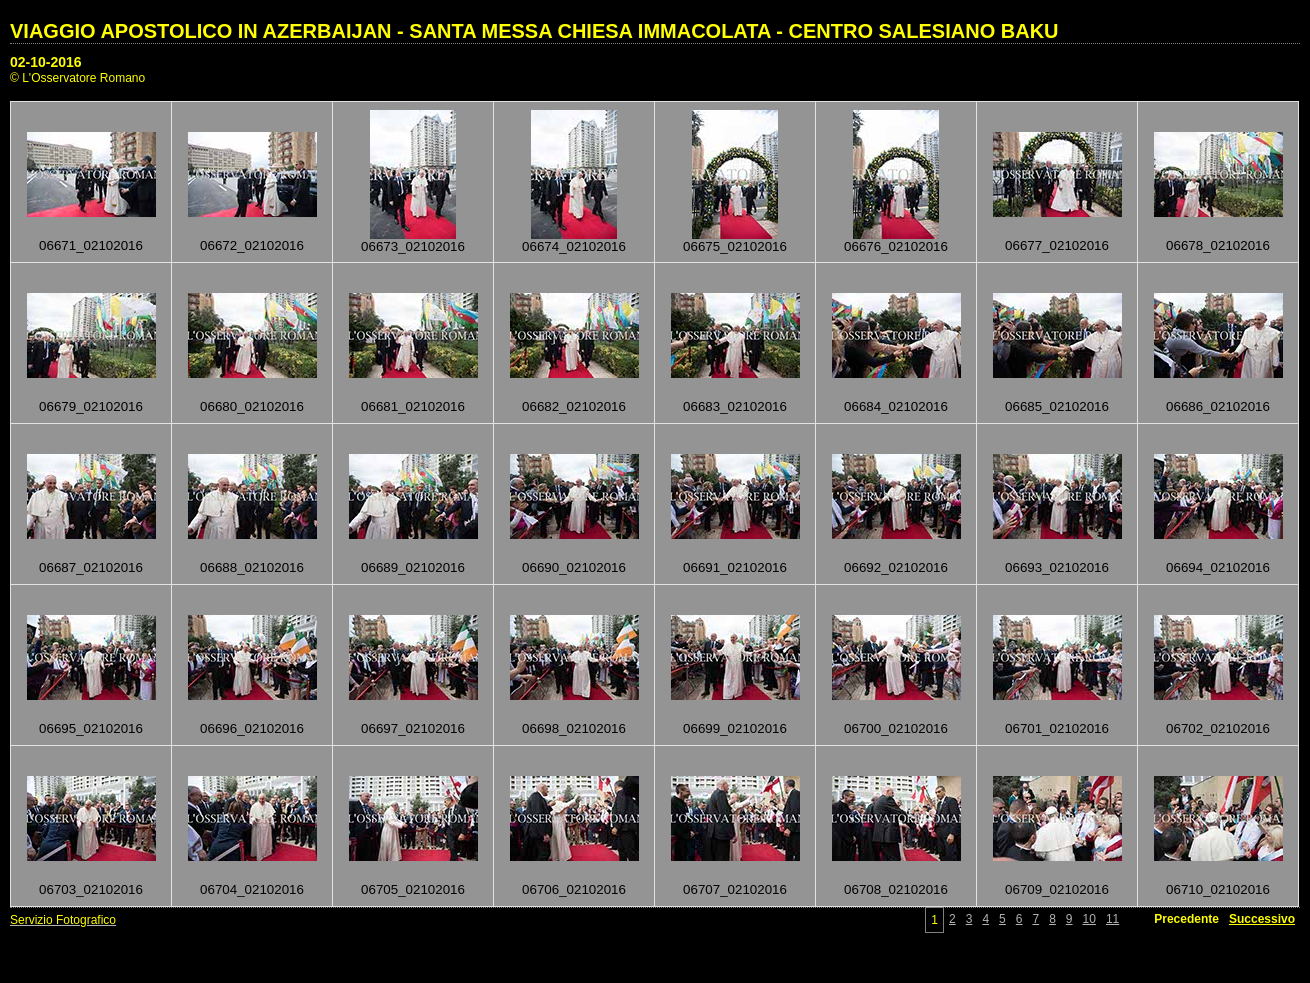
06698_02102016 (574, 728)
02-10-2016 (46, 62)
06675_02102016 (735, 246)
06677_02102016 (1057, 245)
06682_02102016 (574, 406)
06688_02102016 (252, 567)
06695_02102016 (91, 728)
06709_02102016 (1057, 889)
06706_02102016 (574, 889)
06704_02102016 (252, 889)
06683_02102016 (735, 406)
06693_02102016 (1057, 567)
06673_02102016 (413, 246)
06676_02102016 (896, 246)
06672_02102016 (252, 245)
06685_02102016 (1057, 406)
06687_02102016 (91, 567)
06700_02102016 (896, 728)
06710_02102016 (1218, 889)
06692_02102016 (896, 567)
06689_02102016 (413, 567)
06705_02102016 (413, 889)
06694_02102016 (1218, 567)
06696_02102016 (252, 728)
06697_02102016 (413, 728)
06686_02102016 (1218, 406)
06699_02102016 (735, 728)
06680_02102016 (252, 406)
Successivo (1262, 919)
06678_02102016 (1218, 245)
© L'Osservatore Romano (77, 78)
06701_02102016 (1057, 728)
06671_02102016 (91, 245)
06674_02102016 (574, 246)
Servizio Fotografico (63, 920)
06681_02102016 (413, 406)
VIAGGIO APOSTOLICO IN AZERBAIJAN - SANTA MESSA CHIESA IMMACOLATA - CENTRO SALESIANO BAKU (534, 31)
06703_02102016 (91, 889)
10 (1089, 919)
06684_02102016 (896, 406)
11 (1112, 919)
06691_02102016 (735, 567)
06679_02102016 (91, 406)
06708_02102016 (896, 889)
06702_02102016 (1218, 728)
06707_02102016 (735, 889)
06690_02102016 (574, 567)
